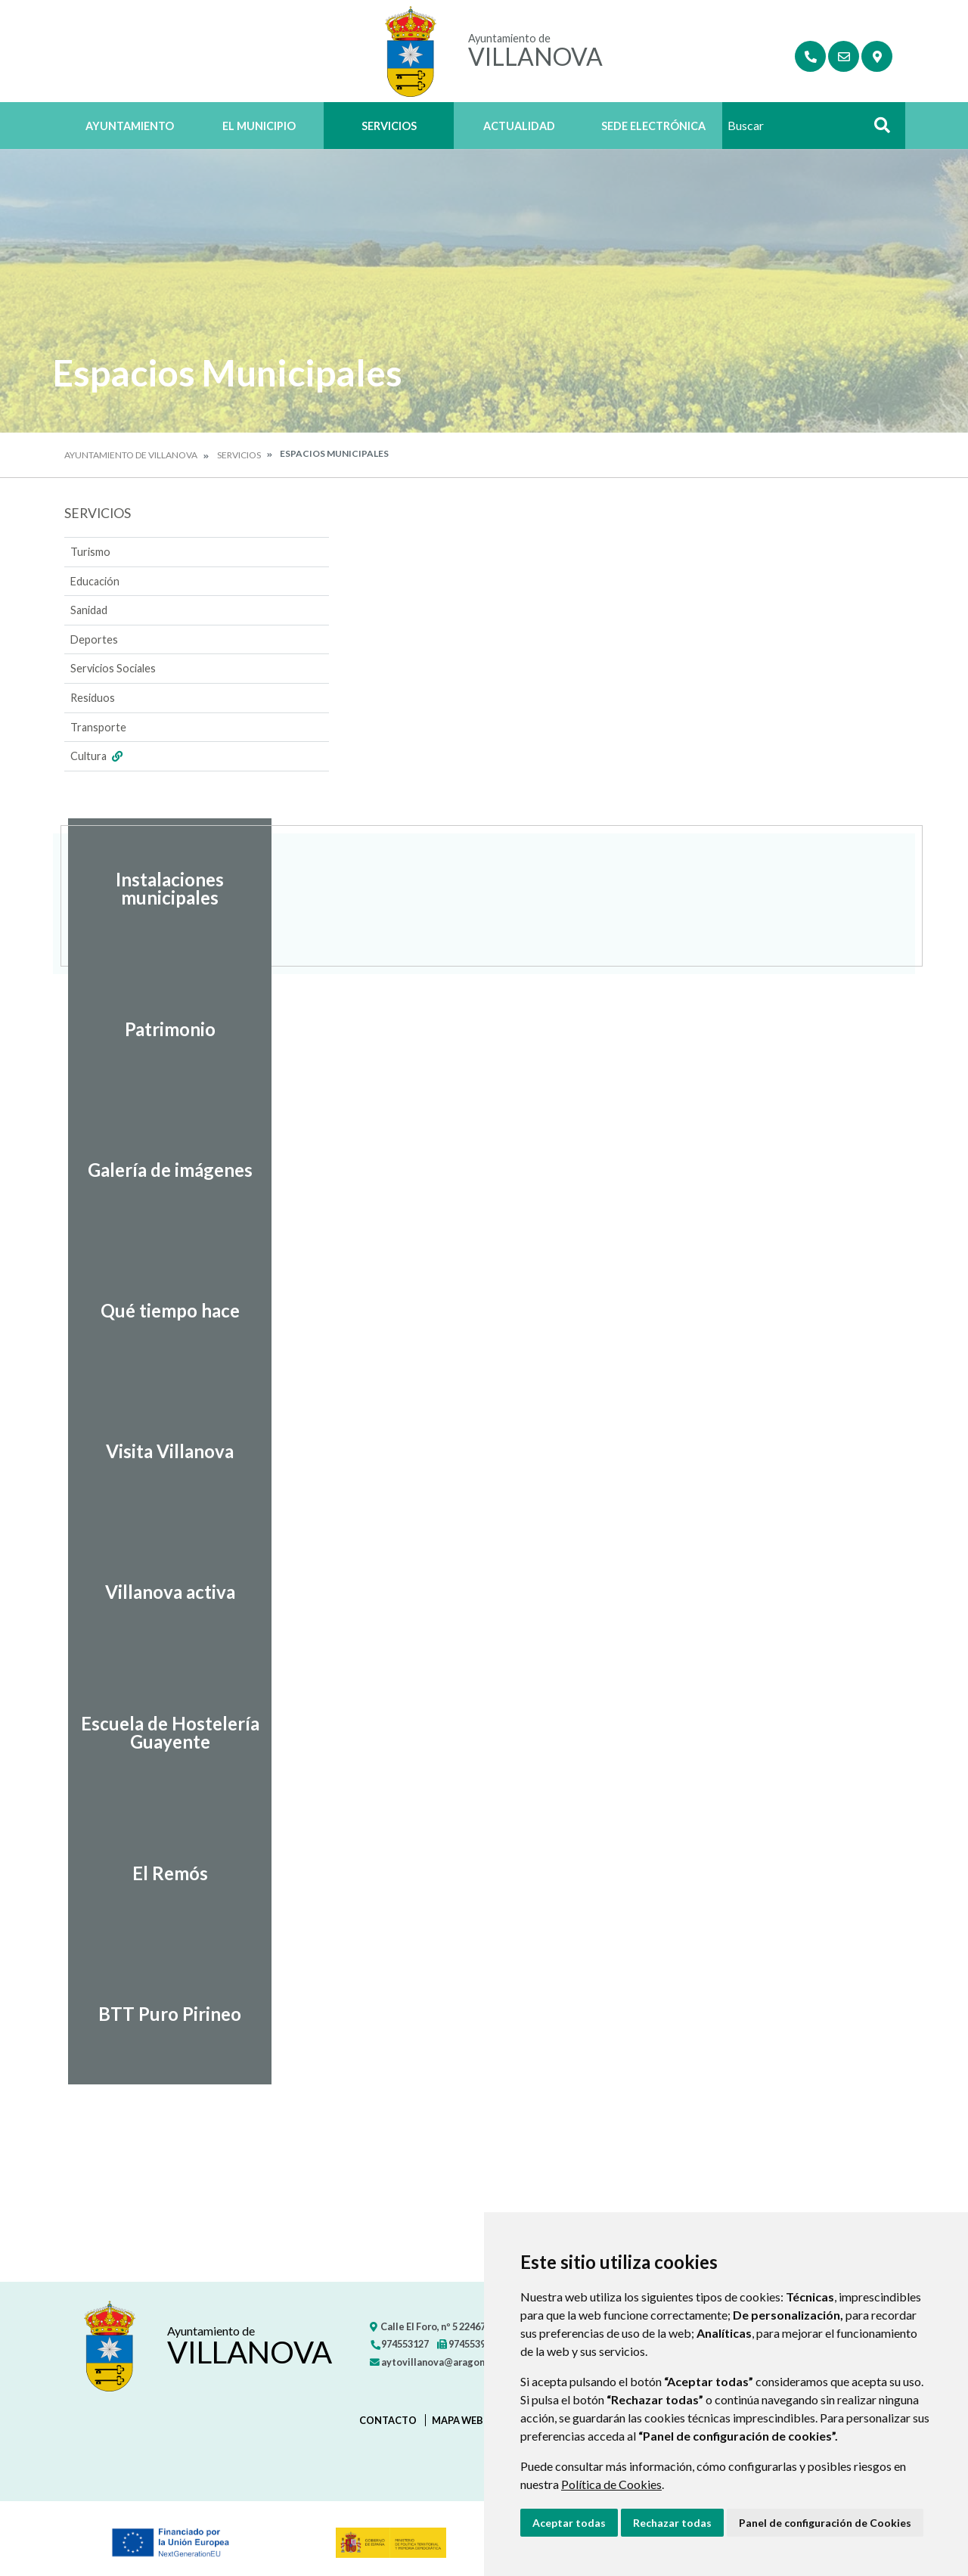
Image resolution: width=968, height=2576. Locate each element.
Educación (94, 581)
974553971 (466, 2344)
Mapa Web (457, 2420)
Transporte (98, 727)
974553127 (399, 2344)
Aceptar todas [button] (569, 2522)
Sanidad (88, 610)
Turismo (90, 551)
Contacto (388, 2420)
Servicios (389, 125)
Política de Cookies (611, 2484)
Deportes (94, 639)
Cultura (98, 756)
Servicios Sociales (113, 668)
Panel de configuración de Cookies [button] (825, 2522)
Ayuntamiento (129, 125)
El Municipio (259, 125)
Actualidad (519, 125)
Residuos (92, 697)
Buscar (876, 130)
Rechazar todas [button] (672, 2522)
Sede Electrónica (653, 125)
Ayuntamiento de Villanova (130, 455)
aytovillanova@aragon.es (434, 2362)
